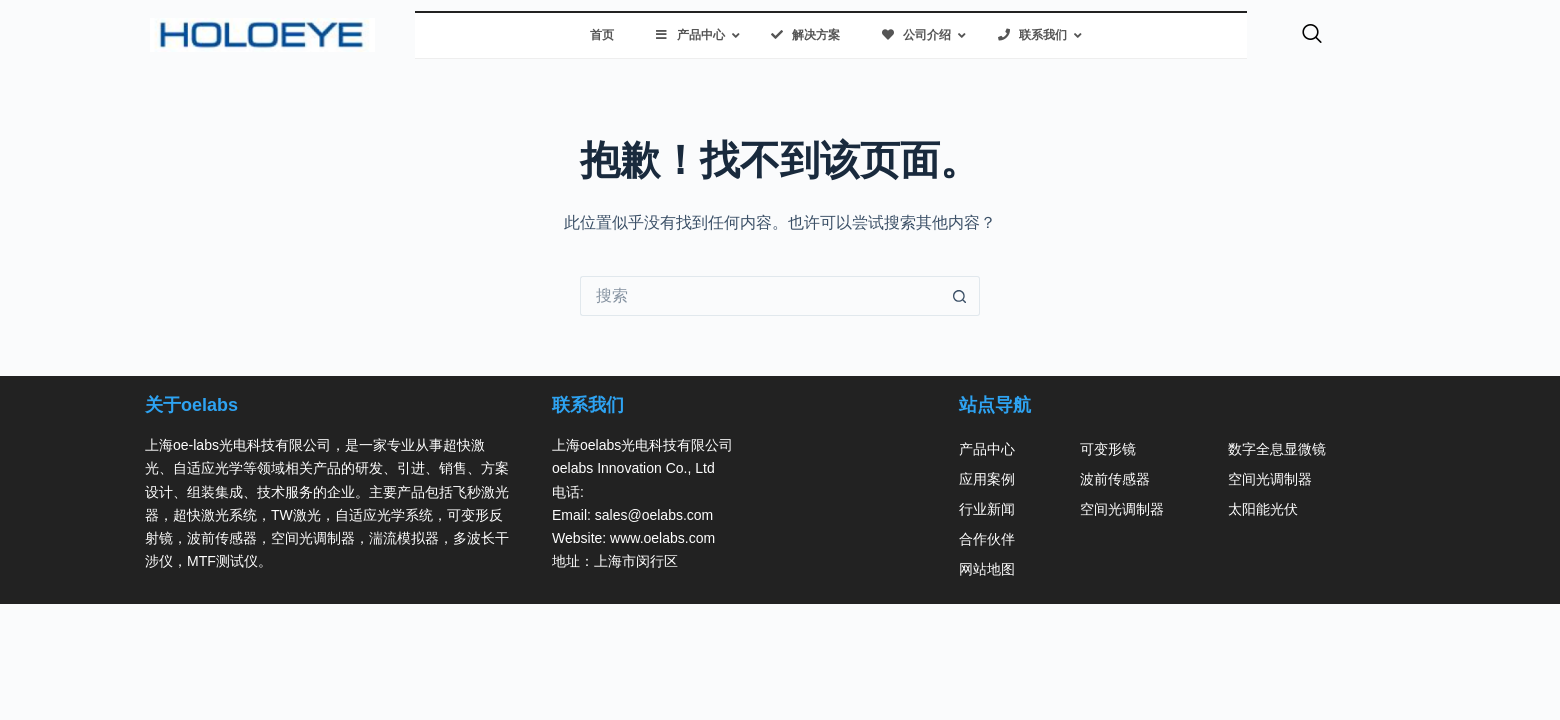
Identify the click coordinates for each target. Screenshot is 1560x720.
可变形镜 (1108, 449)
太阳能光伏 (1263, 509)
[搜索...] (760, 296)
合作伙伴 (987, 539)
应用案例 (987, 479)
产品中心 (987, 449)
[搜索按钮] (960, 296)
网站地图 (987, 569)
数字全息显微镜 (1277, 449)
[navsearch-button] (1312, 35)
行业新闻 (987, 509)
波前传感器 (1115, 479)
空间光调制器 (1122, 509)
